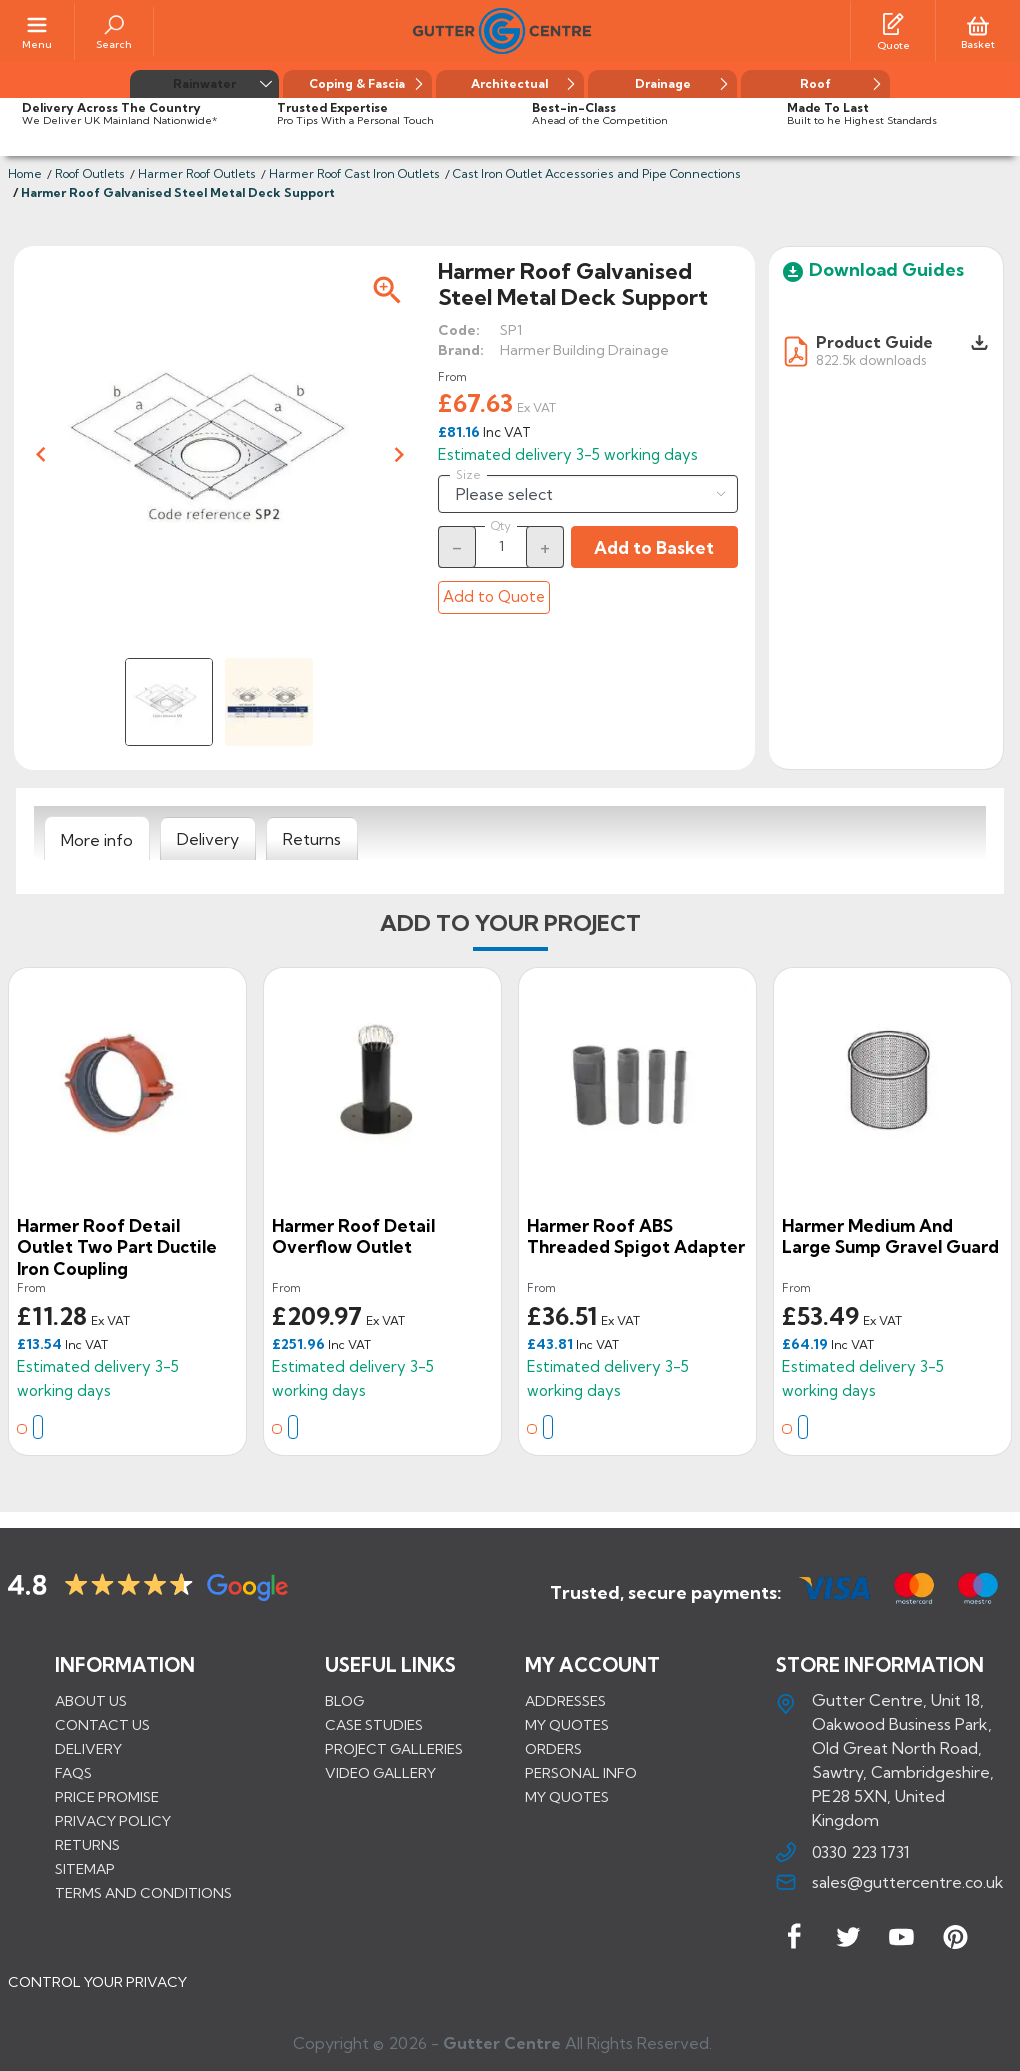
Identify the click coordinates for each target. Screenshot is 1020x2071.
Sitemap (85, 1869)
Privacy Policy (113, 1821)
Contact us (102, 1725)
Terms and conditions (143, 1893)
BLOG (344, 1701)
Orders (553, 1749)
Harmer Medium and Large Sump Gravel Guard (890, 1236)
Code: (459, 330)
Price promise (107, 1797)
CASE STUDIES (374, 1725)
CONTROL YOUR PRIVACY (97, 1982)
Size (468, 475)
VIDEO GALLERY (380, 1773)
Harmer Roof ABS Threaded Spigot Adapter (636, 1236)
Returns (87, 1845)
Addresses (565, 1701)
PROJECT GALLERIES (394, 1749)
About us (91, 1701)
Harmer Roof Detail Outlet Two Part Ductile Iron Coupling (117, 1247)
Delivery (88, 1749)
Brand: (461, 350)
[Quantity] (501, 546)
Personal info (581, 1773)
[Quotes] (893, 23)
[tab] (97, 839)
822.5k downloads (871, 359)
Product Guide (874, 342)
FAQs (73, 1773)
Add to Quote (494, 596)
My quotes (567, 1725)
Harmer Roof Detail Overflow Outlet (353, 1236)
